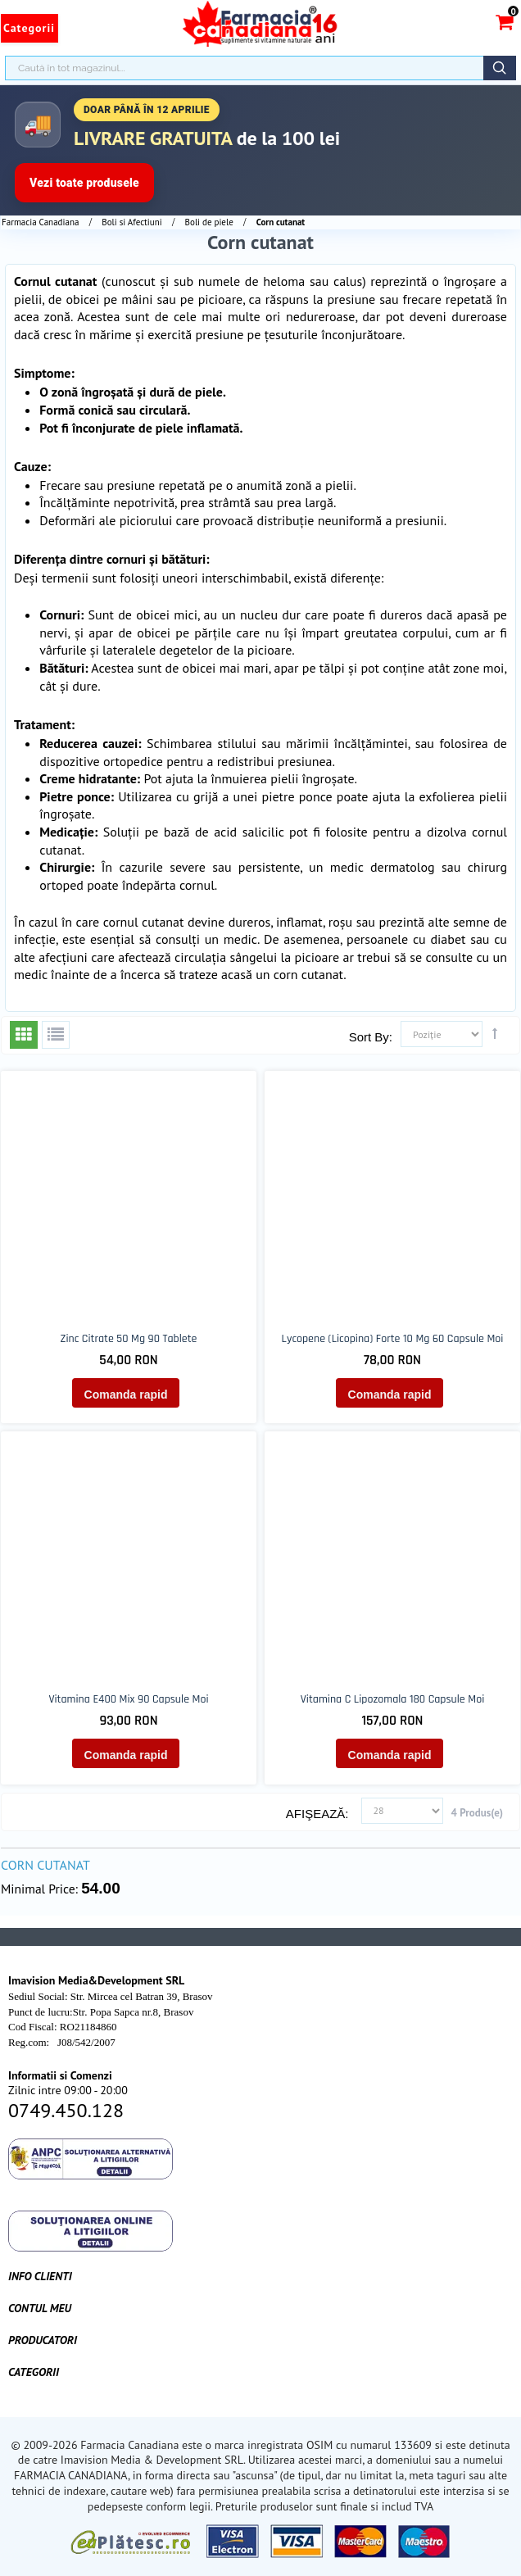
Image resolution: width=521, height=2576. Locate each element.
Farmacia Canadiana (40, 222)
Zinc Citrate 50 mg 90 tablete (129, 1338)
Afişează (316, 1814)
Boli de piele (209, 222)
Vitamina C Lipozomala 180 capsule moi (392, 1699)
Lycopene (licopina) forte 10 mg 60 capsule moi (393, 1338)
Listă (56, 1035)
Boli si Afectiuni (131, 222)
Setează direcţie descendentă (494, 1033)
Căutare (499, 68)
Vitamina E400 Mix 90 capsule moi (128, 1699)
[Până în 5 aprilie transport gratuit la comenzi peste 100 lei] (260, 150)
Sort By (369, 1037)
